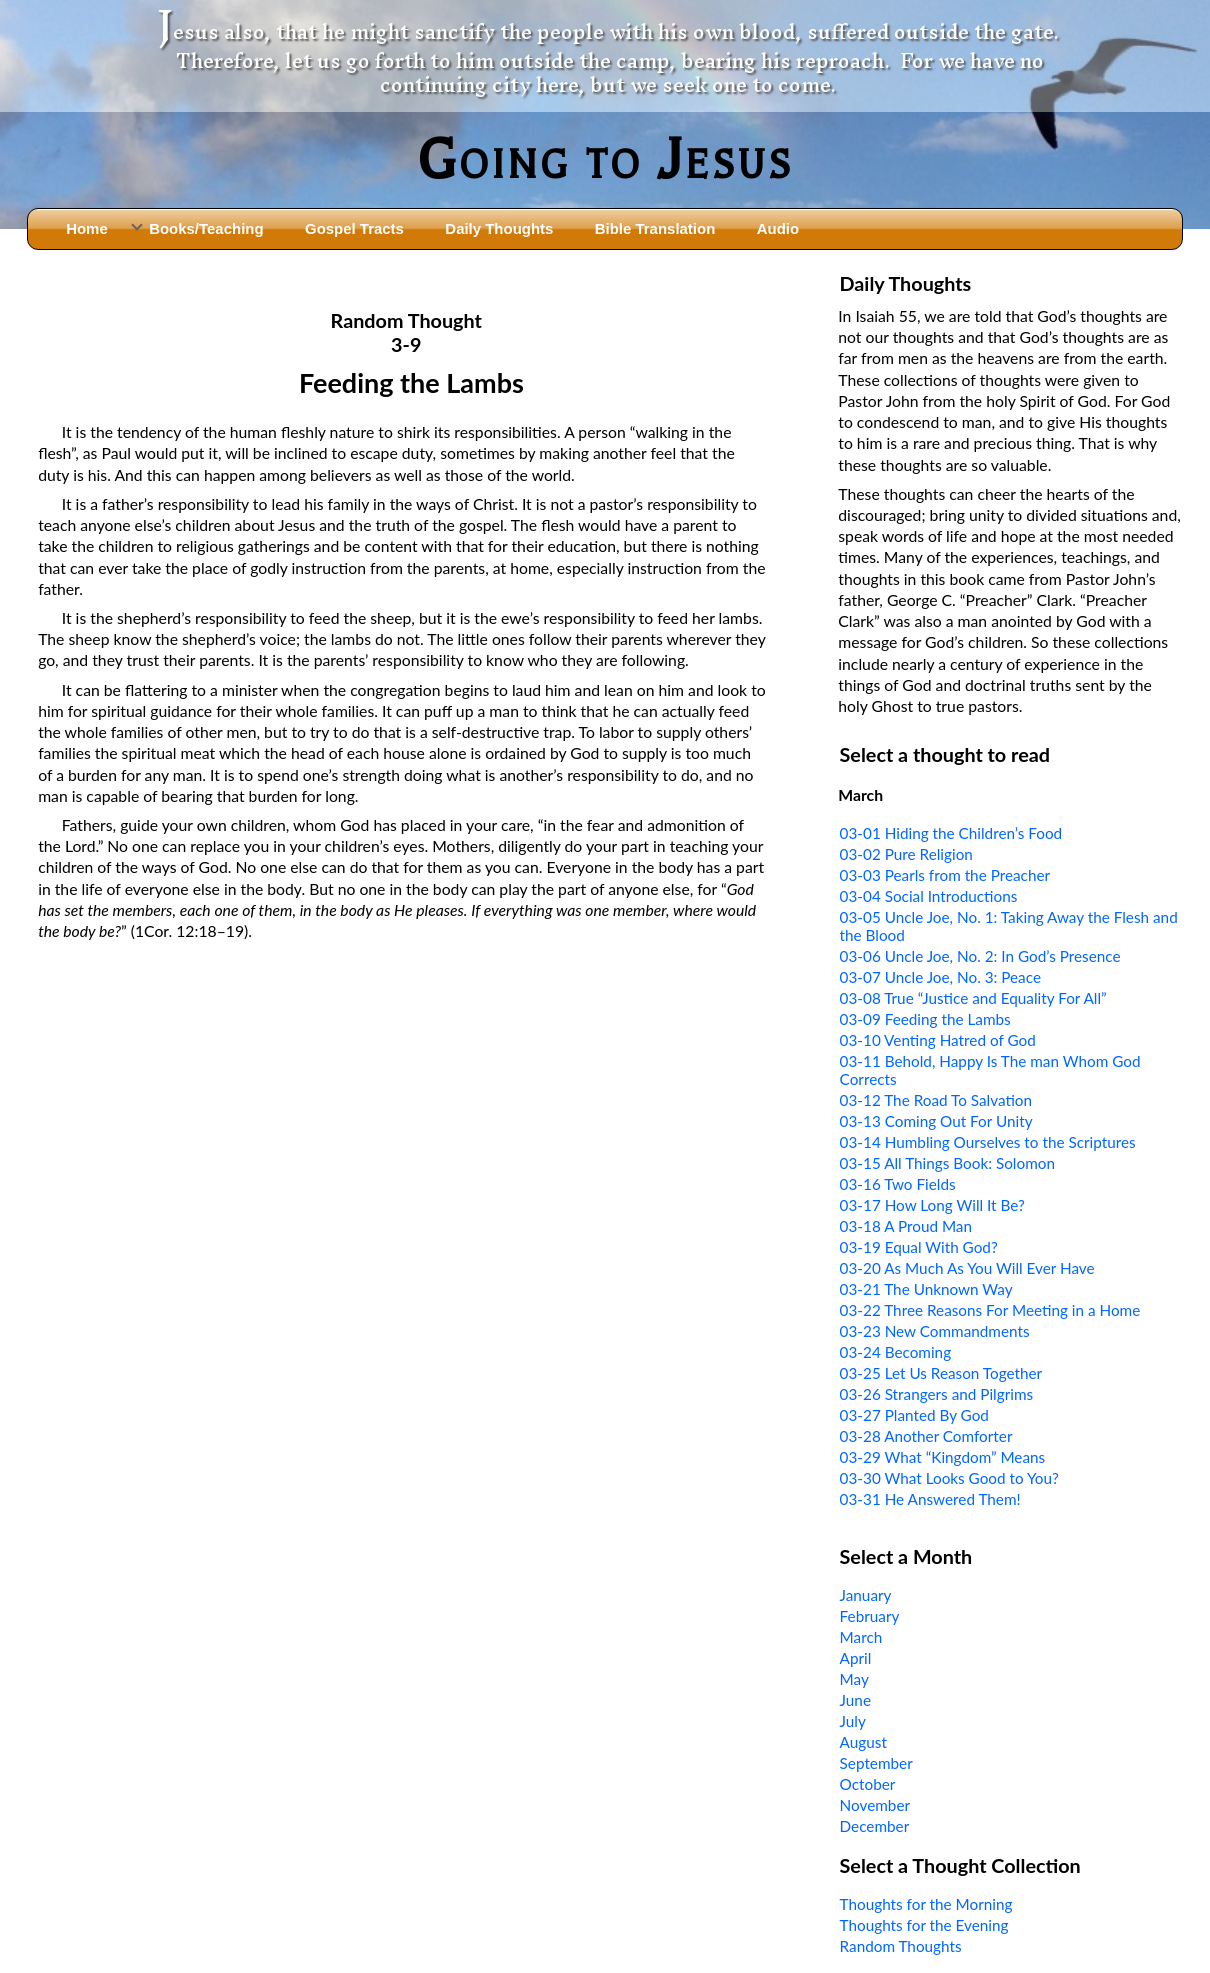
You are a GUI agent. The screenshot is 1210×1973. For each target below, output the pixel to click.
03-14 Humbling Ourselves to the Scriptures (988, 1142)
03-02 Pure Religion (906, 854)
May (854, 1679)
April (856, 1658)
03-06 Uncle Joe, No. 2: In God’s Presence (980, 956)
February (870, 1616)
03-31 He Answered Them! (930, 1499)
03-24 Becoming (896, 1352)
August (863, 1742)
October (868, 1784)
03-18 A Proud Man (906, 1226)
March (861, 1637)
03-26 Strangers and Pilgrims (937, 1394)
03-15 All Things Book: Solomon (947, 1163)
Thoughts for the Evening (924, 1925)
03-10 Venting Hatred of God (938, 1040)
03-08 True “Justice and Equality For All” (973, 998)
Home (87, 228)
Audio (778, 228)
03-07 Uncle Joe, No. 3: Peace (940, 977)
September (876, 1763)
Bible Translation (655, 228)
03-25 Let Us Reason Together (941, 1373)
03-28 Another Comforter (926, 1436)
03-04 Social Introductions (929, 896)
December (875, 1826)
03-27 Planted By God (914, 1415)
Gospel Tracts (354, 228)
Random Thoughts (901, 1946)
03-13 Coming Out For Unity (936, 1121)
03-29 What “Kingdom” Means (943, 1457)
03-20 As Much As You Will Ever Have (967, 1268)
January (866, 1595)
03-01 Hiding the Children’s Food (951, 833)
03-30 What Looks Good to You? (949, 1478)
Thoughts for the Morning (926, 1904)
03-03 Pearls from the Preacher (945, 875)
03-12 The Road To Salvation (936, 1100)
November (875, 1805)
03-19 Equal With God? (919, 1247)
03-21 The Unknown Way (926, 1289)
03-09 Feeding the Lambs (925, 1019)
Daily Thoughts (499, 228)
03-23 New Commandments (935, 1331)
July (853, 1721)
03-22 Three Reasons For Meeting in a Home (990, 1310)
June (855, 1700)
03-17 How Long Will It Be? (932, 1205)
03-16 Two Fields (898, 1184)
